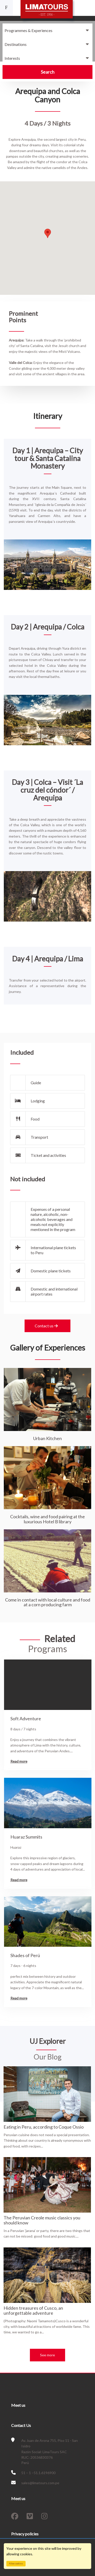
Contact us (46, 1325)
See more (47, 2355)
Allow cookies (16, 2563)
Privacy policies (25, 2533)
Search (47, 72)
